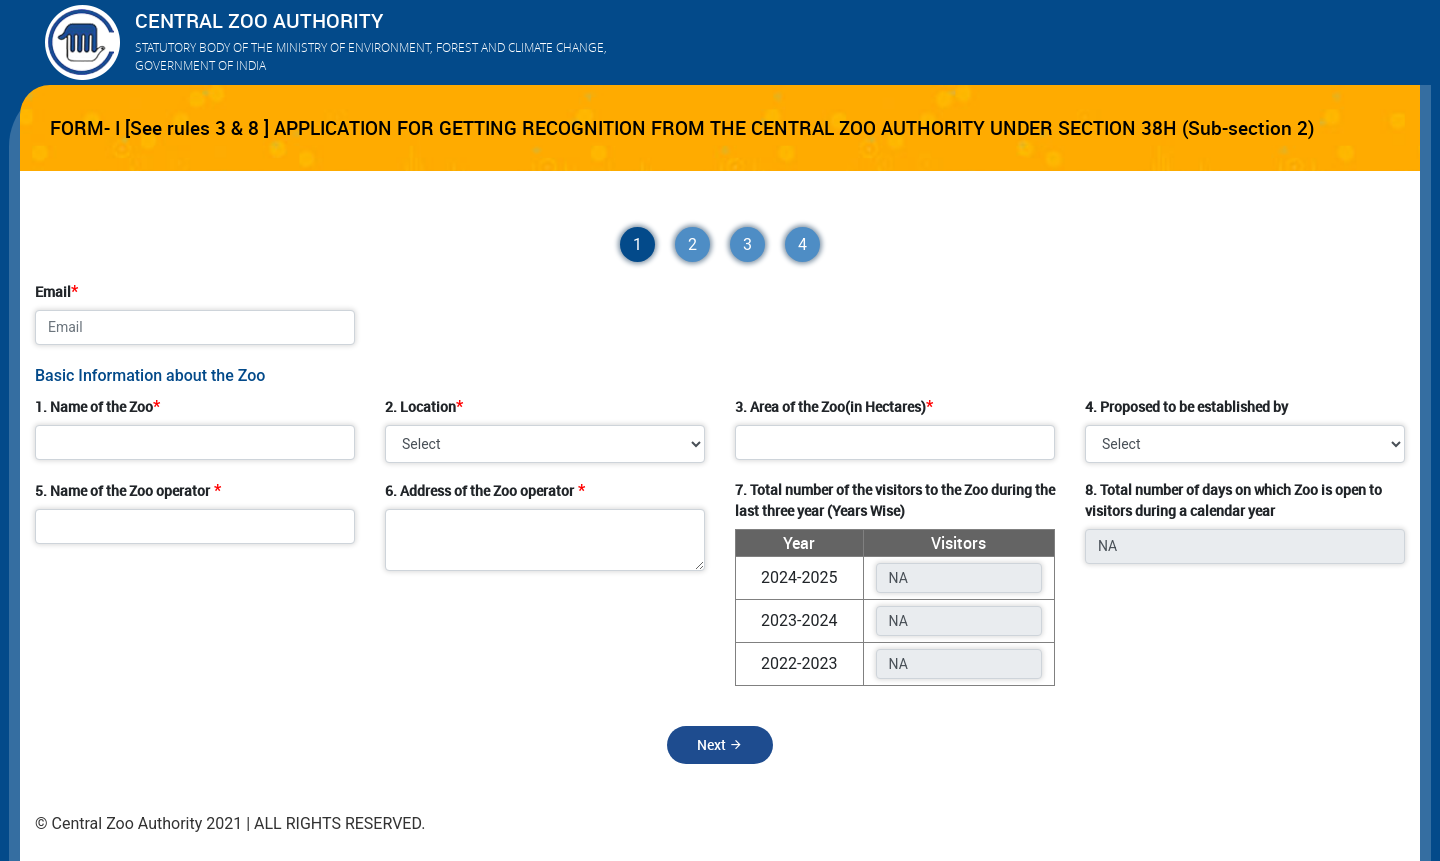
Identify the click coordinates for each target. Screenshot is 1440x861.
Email (53, 291)
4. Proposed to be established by (1186, 406)
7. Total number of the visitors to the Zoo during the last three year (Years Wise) (895, 500)
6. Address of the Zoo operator (479, 490)
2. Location (420, 406)
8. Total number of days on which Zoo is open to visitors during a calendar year (1233, 500)
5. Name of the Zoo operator (122, 490)
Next (720, 744)
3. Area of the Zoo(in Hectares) (830, 406)
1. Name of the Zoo (94, 406)
